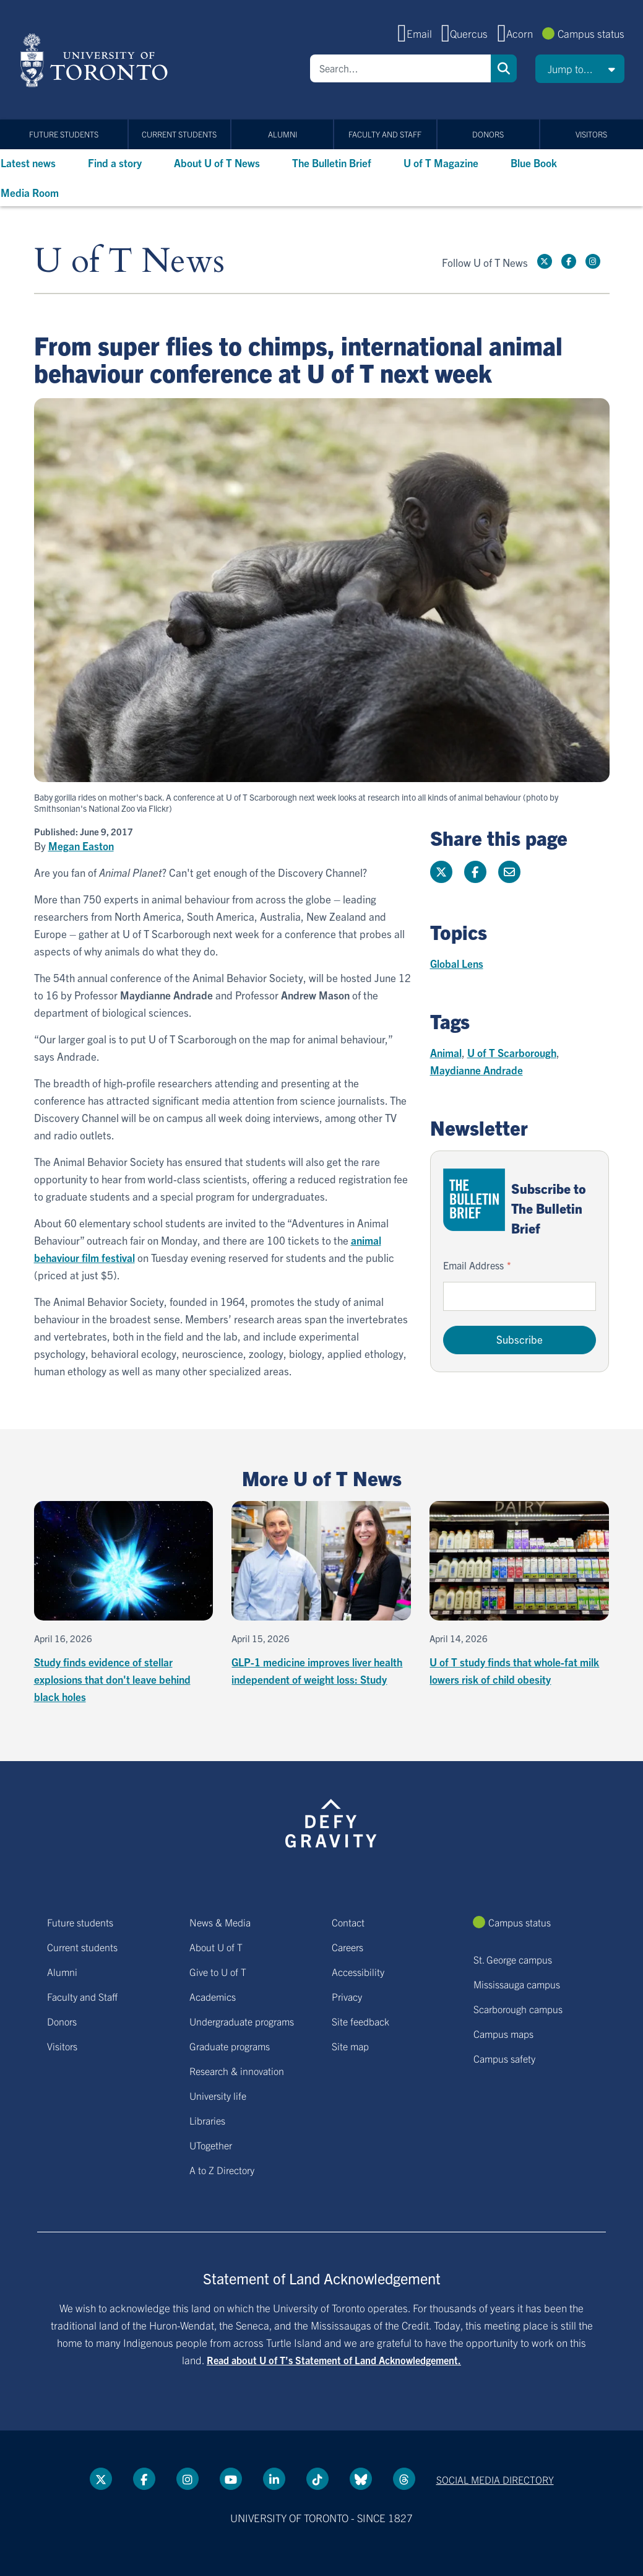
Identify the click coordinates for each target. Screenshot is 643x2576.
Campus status (591, 33)
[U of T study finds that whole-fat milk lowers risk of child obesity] (519, 1594)
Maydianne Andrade (476, 1069)
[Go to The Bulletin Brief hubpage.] (474, 1199)
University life (217, 2095)
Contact (348, 1922)
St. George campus (512, 1959)
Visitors (591, 134)
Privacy (347, 1996)
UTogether (210, 2145)
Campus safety (504, 2058)
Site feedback (360, 2021)
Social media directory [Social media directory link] (495, 2479)
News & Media (220, 1922)
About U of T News (217, 162)
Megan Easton (81, 845)
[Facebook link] (568, 261)
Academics (212, 1996)
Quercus (469, 33)
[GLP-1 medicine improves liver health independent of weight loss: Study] (321, 1594)
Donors (488, 134)
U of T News (129, 261)
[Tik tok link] (317, 2479)
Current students (179, 134)
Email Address (473, 1265)
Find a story (115, 162)
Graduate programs (229, 2046)
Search (504, 68)
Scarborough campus (518, 2009)
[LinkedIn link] (274, 2479)
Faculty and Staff (384, 134)
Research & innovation (236, 2071)
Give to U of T (217, 1971)
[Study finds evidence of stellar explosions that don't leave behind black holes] (124, 1603)
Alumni (282, 134)
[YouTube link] (231, 2479)
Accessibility (358, 1971)
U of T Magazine (440, 162)
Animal (446, 1052)
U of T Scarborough (511, 1052)
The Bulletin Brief (331, 162)
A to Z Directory (221, 2170)
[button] (579, 68)
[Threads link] (404, 2479)
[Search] (400, 68)
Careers (347, 1947)
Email (419, 33)
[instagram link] (592, 261)
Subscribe (519, 1339)
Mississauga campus (516, 1984)
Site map (350, 2046)
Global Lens (456, 963)
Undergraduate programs (241, 2021)
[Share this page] (509, 872)
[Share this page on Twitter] (441, 872)
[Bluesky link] (361, 2479)
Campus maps (503, 2033)
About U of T (216, 1947)
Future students (63, 134)
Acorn (519, 33)
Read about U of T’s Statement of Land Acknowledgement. (334, 2360)
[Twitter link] (544, 261)
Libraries (207, 2120)
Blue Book (534, 162)
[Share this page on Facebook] (475, 872)
